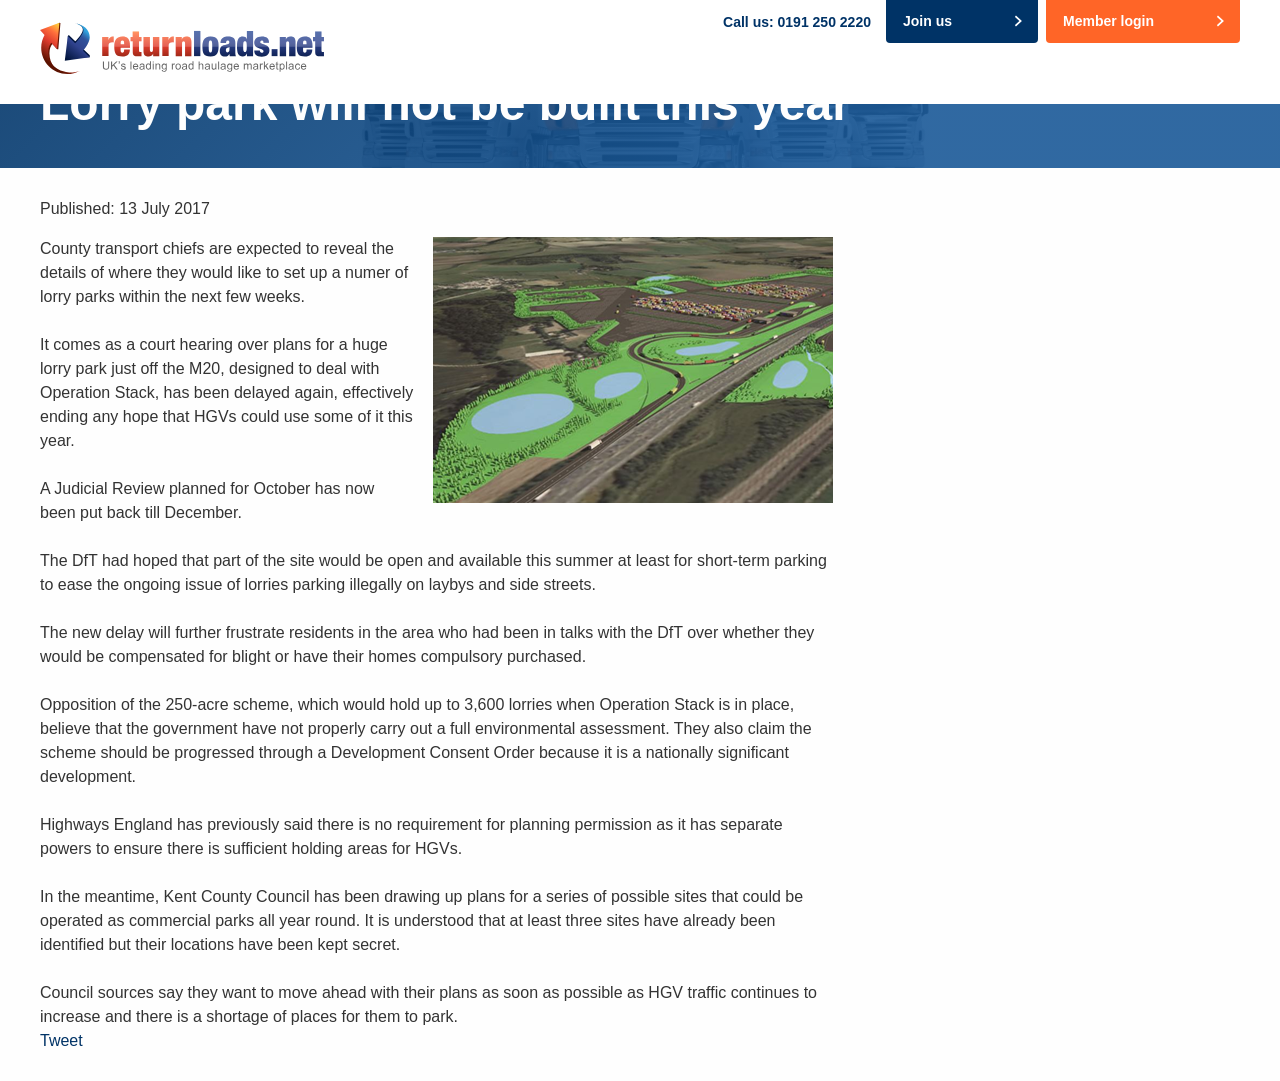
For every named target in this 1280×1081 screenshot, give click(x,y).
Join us (927, 21)
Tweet (61, 1040)
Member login (1108, 21)
